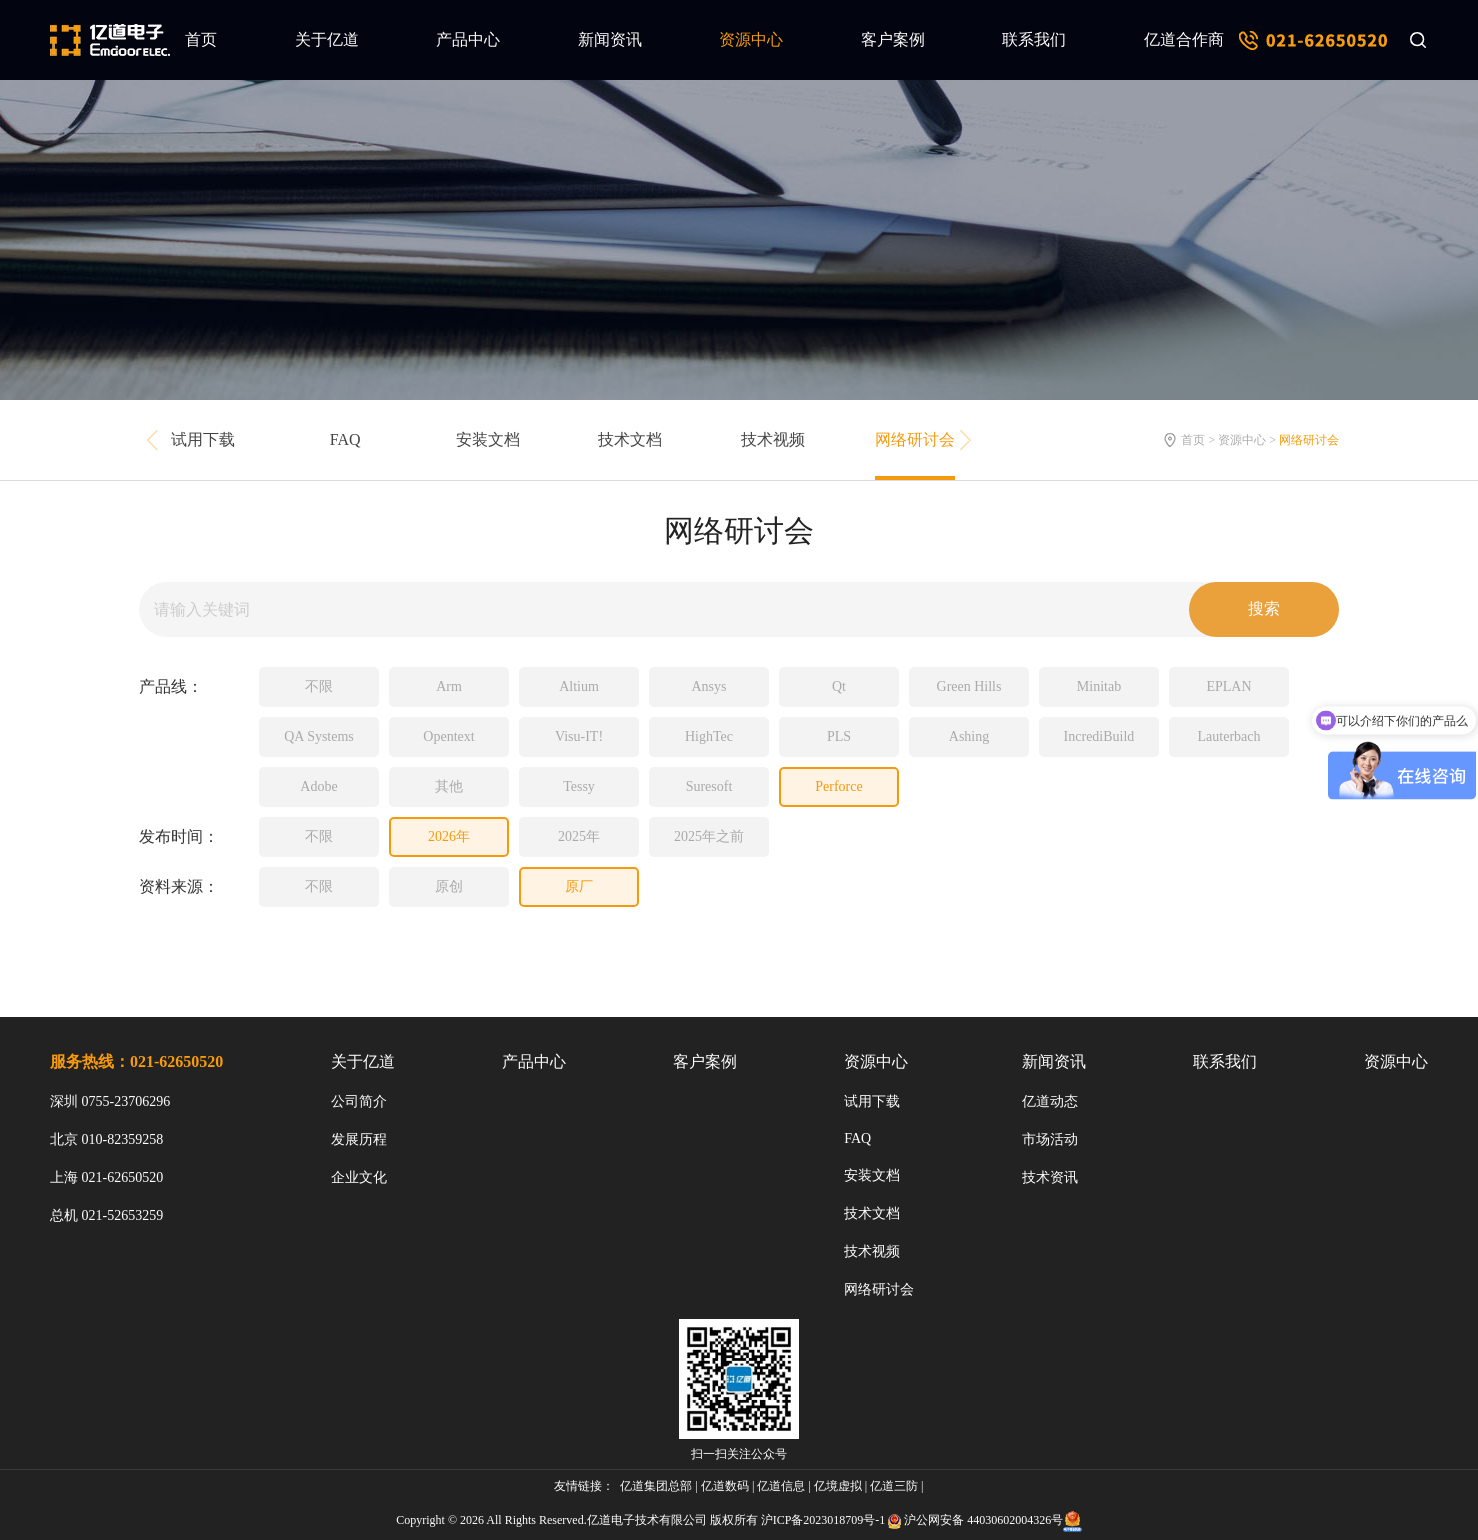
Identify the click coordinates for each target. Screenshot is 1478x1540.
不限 (319, 686)
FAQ (345, 439)
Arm (449, 686)
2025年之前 (709, 836)
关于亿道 (327, 39)
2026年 (449, 836)
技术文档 (630, 439)
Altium (579, 686)
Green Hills (969, 686)
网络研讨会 (915, 439)
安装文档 (488, 439)
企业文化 (359, 1177)
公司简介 (359, 1101)
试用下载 (203, 439)
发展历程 (359, 1139)
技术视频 (773, 439)
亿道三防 (894, 1486)
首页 (201, 39)
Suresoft (709, 786)
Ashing (969, 736)
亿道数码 (725, 1486)
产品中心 (468, 39)
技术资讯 (1050, 1177)
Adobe (318, 786)
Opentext (448, 736)
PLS (839, 736)
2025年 (579, 836)
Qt (839, 686)
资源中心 (751, 39)
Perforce (838, 786)
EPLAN (1228, 686)
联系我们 (1034, 39)
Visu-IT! (579, 736)
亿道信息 (781, 1486)
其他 (449, 786)
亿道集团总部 (656, 1486)
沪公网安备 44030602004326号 (983, 1520)
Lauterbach (1229, 736)
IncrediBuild (1099, 736)
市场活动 (1050, 1139)
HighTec (709, 736)
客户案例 (893, 39)
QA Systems (319, 736)
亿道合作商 (1184, 39)
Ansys (708, 686)
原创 (449, 886)
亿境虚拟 (838, 1486)
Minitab (1099, 686)
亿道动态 (1050, 1101)
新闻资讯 (610, 39)
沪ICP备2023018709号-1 (823, 1520)
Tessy (579, 786)
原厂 (579, 886)
